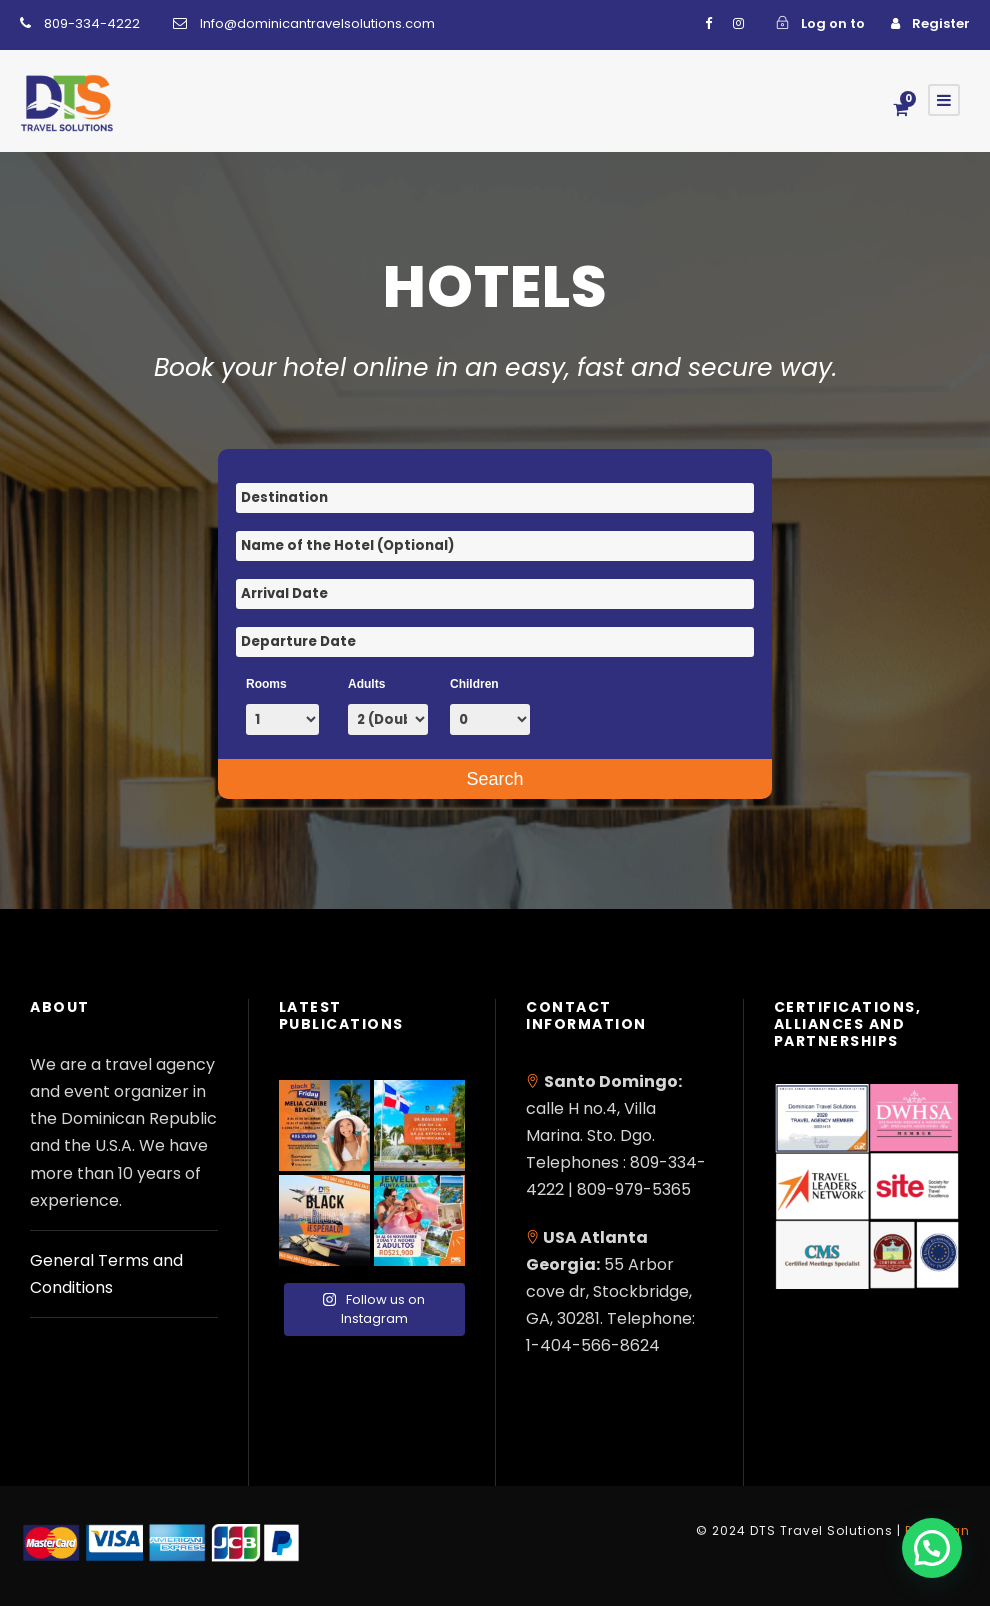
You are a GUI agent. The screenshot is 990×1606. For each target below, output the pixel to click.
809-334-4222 (92, 23)
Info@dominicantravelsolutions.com (317, 23)
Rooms (266, 684)
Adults (366, 684)
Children (474, 684)
